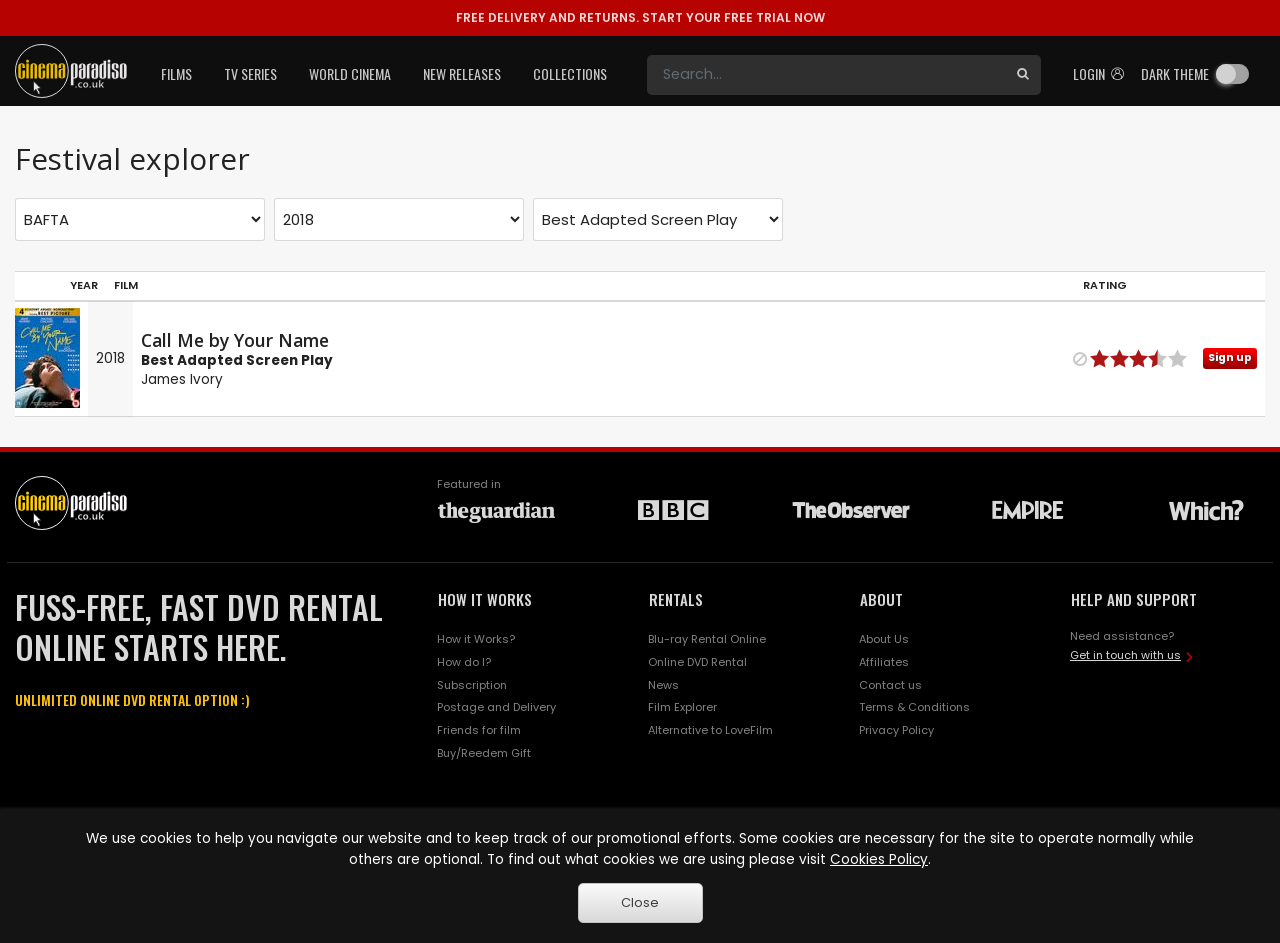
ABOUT (881, 599)
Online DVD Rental (697, 662)
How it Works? (476, 639)
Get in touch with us (1125, 655)
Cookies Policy (879, 859)
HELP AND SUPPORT (1134, 599)
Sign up (1230, 357)
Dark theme (1175, 73)
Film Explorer (682, 707)
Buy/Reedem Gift (484, 753)
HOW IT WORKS (485, 599)
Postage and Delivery (496, 707)
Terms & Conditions (914, 707)
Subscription (472, 685)
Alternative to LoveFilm (710, 730)
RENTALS (676, 599)
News (663, 685)
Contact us (890, 685)
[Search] (826, 75)
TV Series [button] (250, 73)
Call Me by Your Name (235, 340)
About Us (884, 639)
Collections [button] (570, 73)
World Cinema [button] (350, 73)
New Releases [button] (462, 73)
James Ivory (182, 379)
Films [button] (176, 73)
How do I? (464, 662)
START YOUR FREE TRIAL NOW (640, 17)
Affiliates (884, 662)
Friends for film (479, 730)
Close (640, 902)
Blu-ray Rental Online (707, 639)
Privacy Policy (896, 730)
